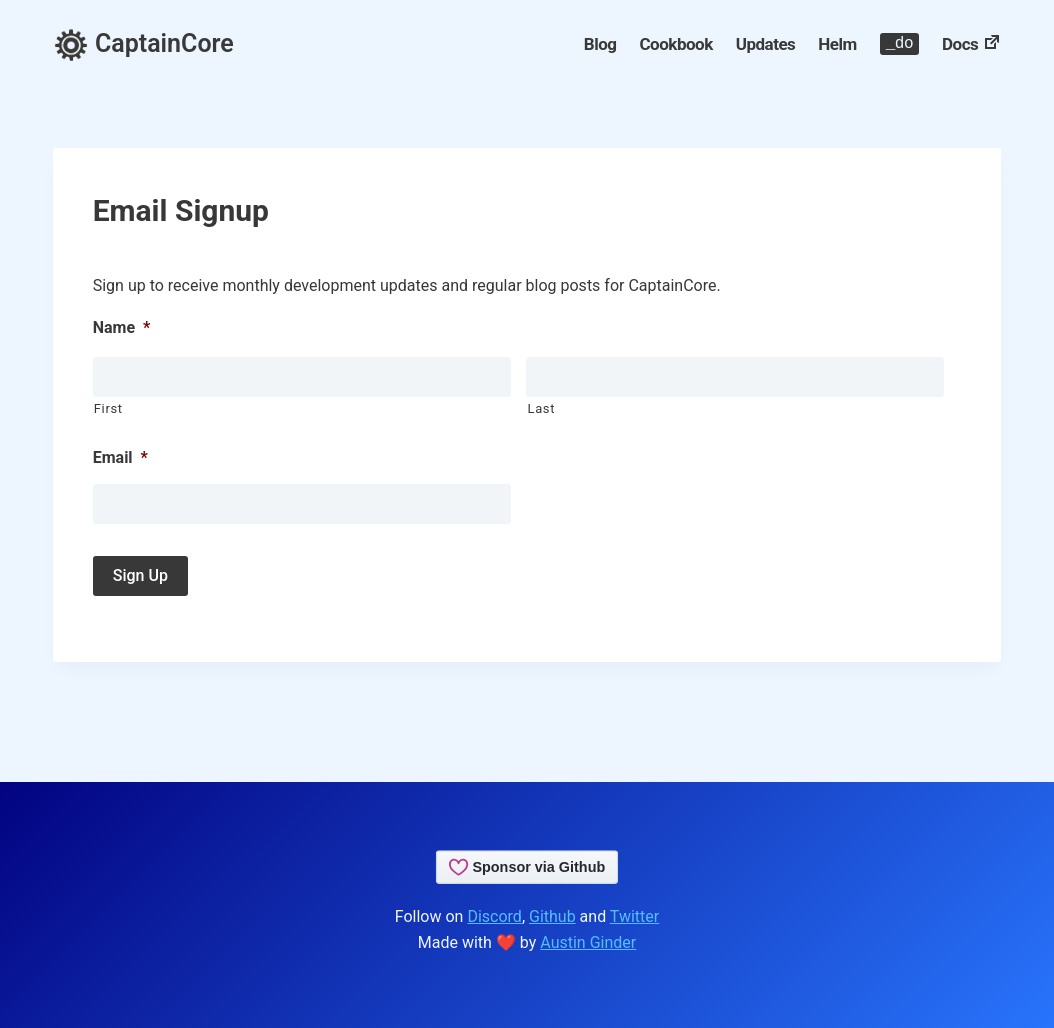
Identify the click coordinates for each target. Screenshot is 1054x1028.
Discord (494, 916)
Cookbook (675, 44)
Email (120, 457)
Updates (766, 44)
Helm (837, 44)
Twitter (634, 916)
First (108, 408)
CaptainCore (143, 43)
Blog (600, 44)
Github (552, 916)
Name (122, 327)
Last (541, 408)
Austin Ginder (588, 942)
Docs (971, 43)
